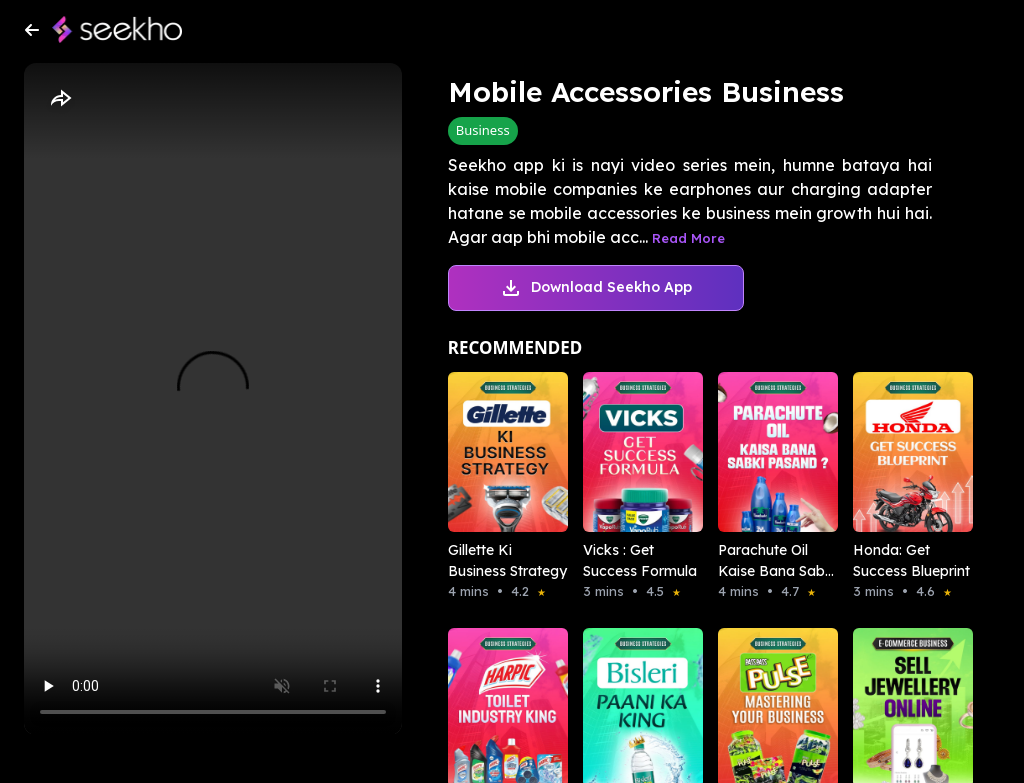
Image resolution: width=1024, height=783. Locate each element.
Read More (688, 238)
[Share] (60, 99)
